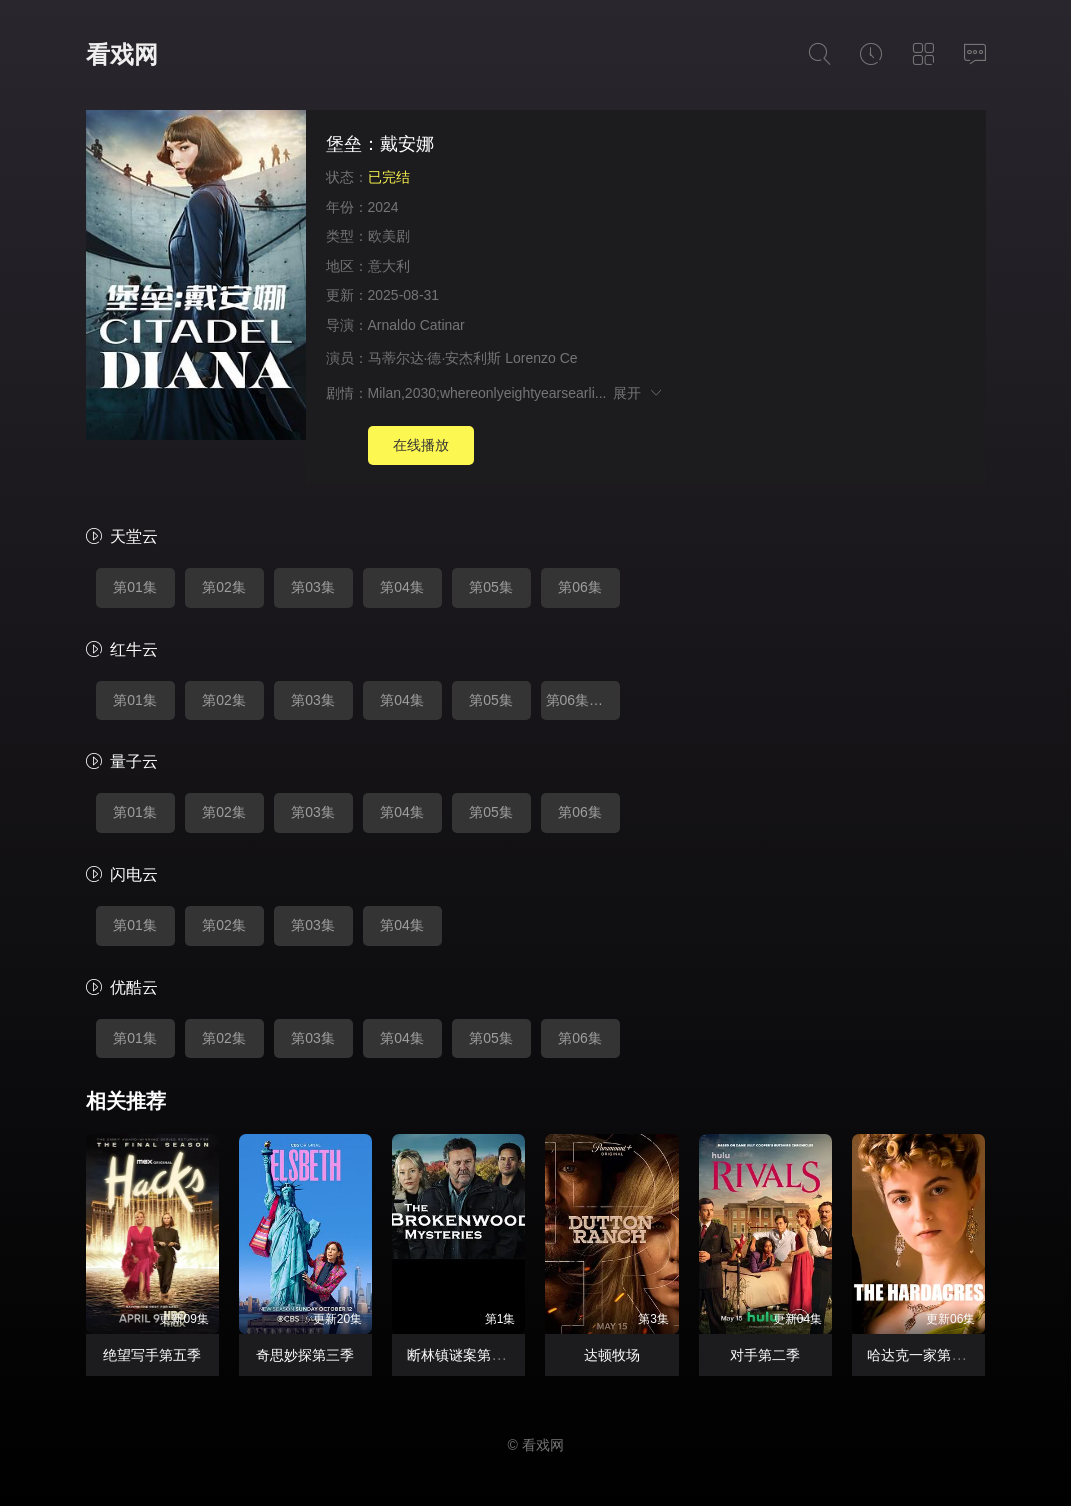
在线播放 (421, 445)
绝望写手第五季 (152, 1355)
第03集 (313, 587)
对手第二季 (765, 1355)
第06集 (580, 587)
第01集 (135, 587)
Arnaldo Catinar (416, 325)
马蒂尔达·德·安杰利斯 (435, 358)
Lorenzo (530, 358)
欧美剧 (389, 236)
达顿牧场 (612, 1355)
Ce (569, 358)
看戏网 (122, 54)
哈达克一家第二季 (923, 1355)
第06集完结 (582, 700)
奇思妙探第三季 (305, 1355)
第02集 (224, 587)
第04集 (402, 587)
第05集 (491, 587)
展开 (638, 393)
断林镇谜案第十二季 (470, 1355)
